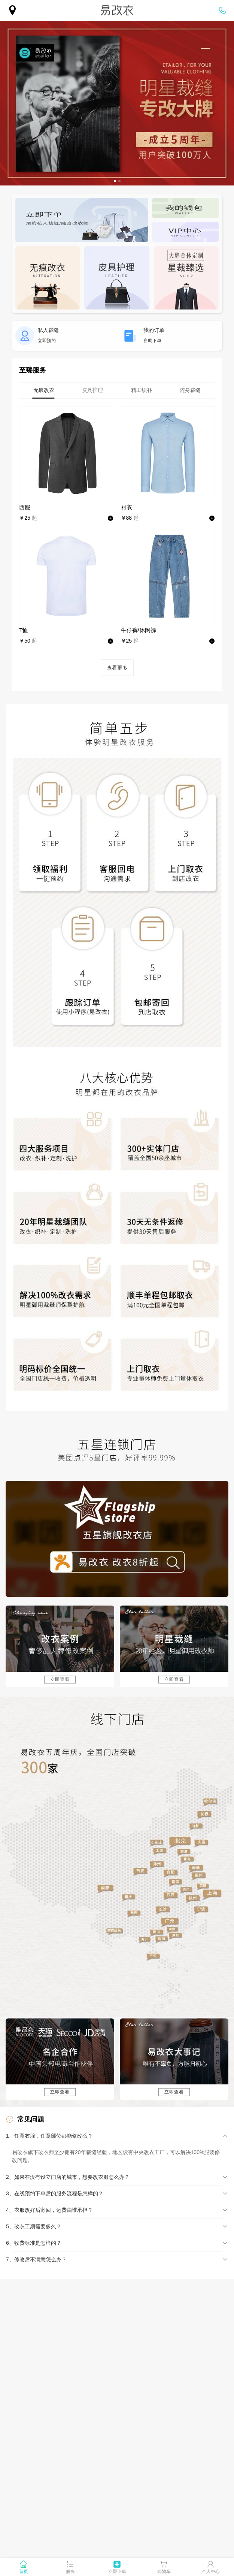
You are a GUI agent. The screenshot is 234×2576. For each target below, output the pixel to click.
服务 (70, 2571)
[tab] (43, 390)
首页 (23, 2571)
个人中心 (211, 2571)
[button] (117, 2135)
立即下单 (117, 2571)
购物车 (164, 2571)
